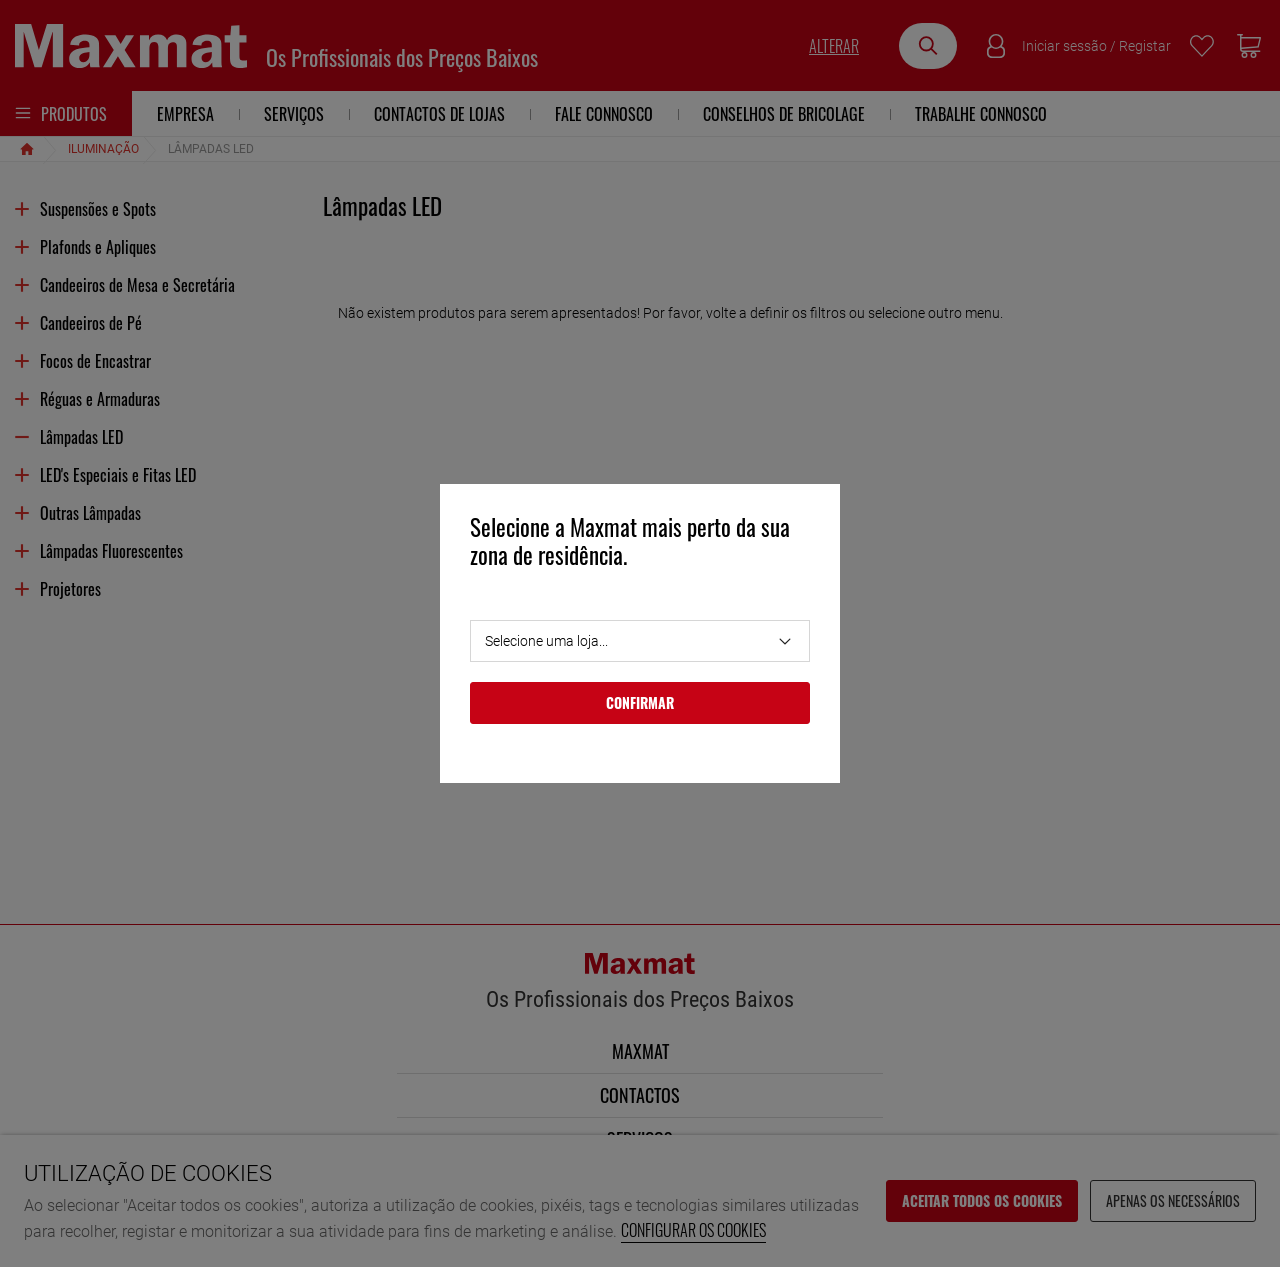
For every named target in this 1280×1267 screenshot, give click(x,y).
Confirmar (640, 702)
